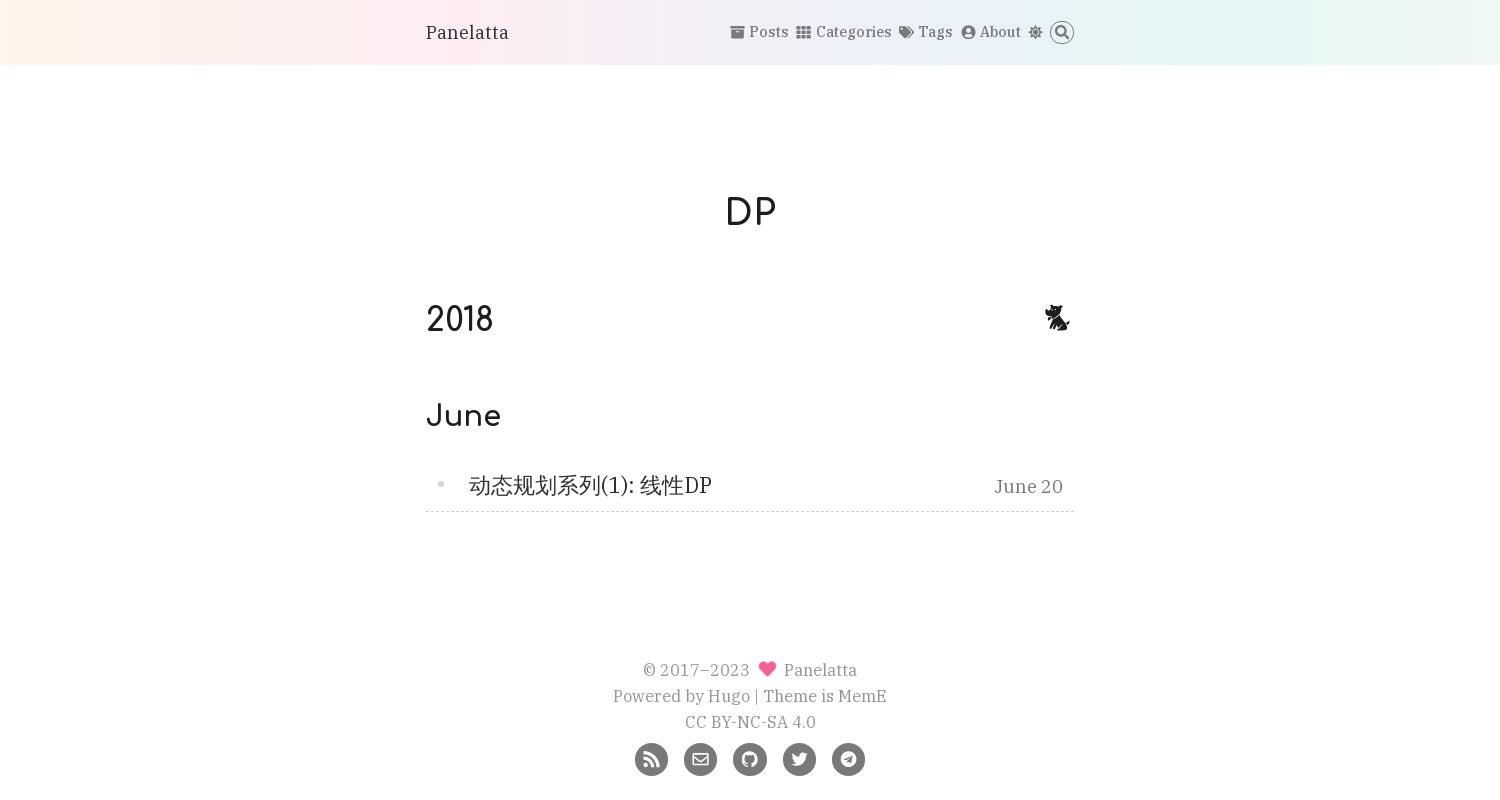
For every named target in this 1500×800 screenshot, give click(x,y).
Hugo (729, 695)
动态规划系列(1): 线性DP (590, 485)
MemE (862, 695)
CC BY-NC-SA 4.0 (750, 721)
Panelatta (467, 32)
